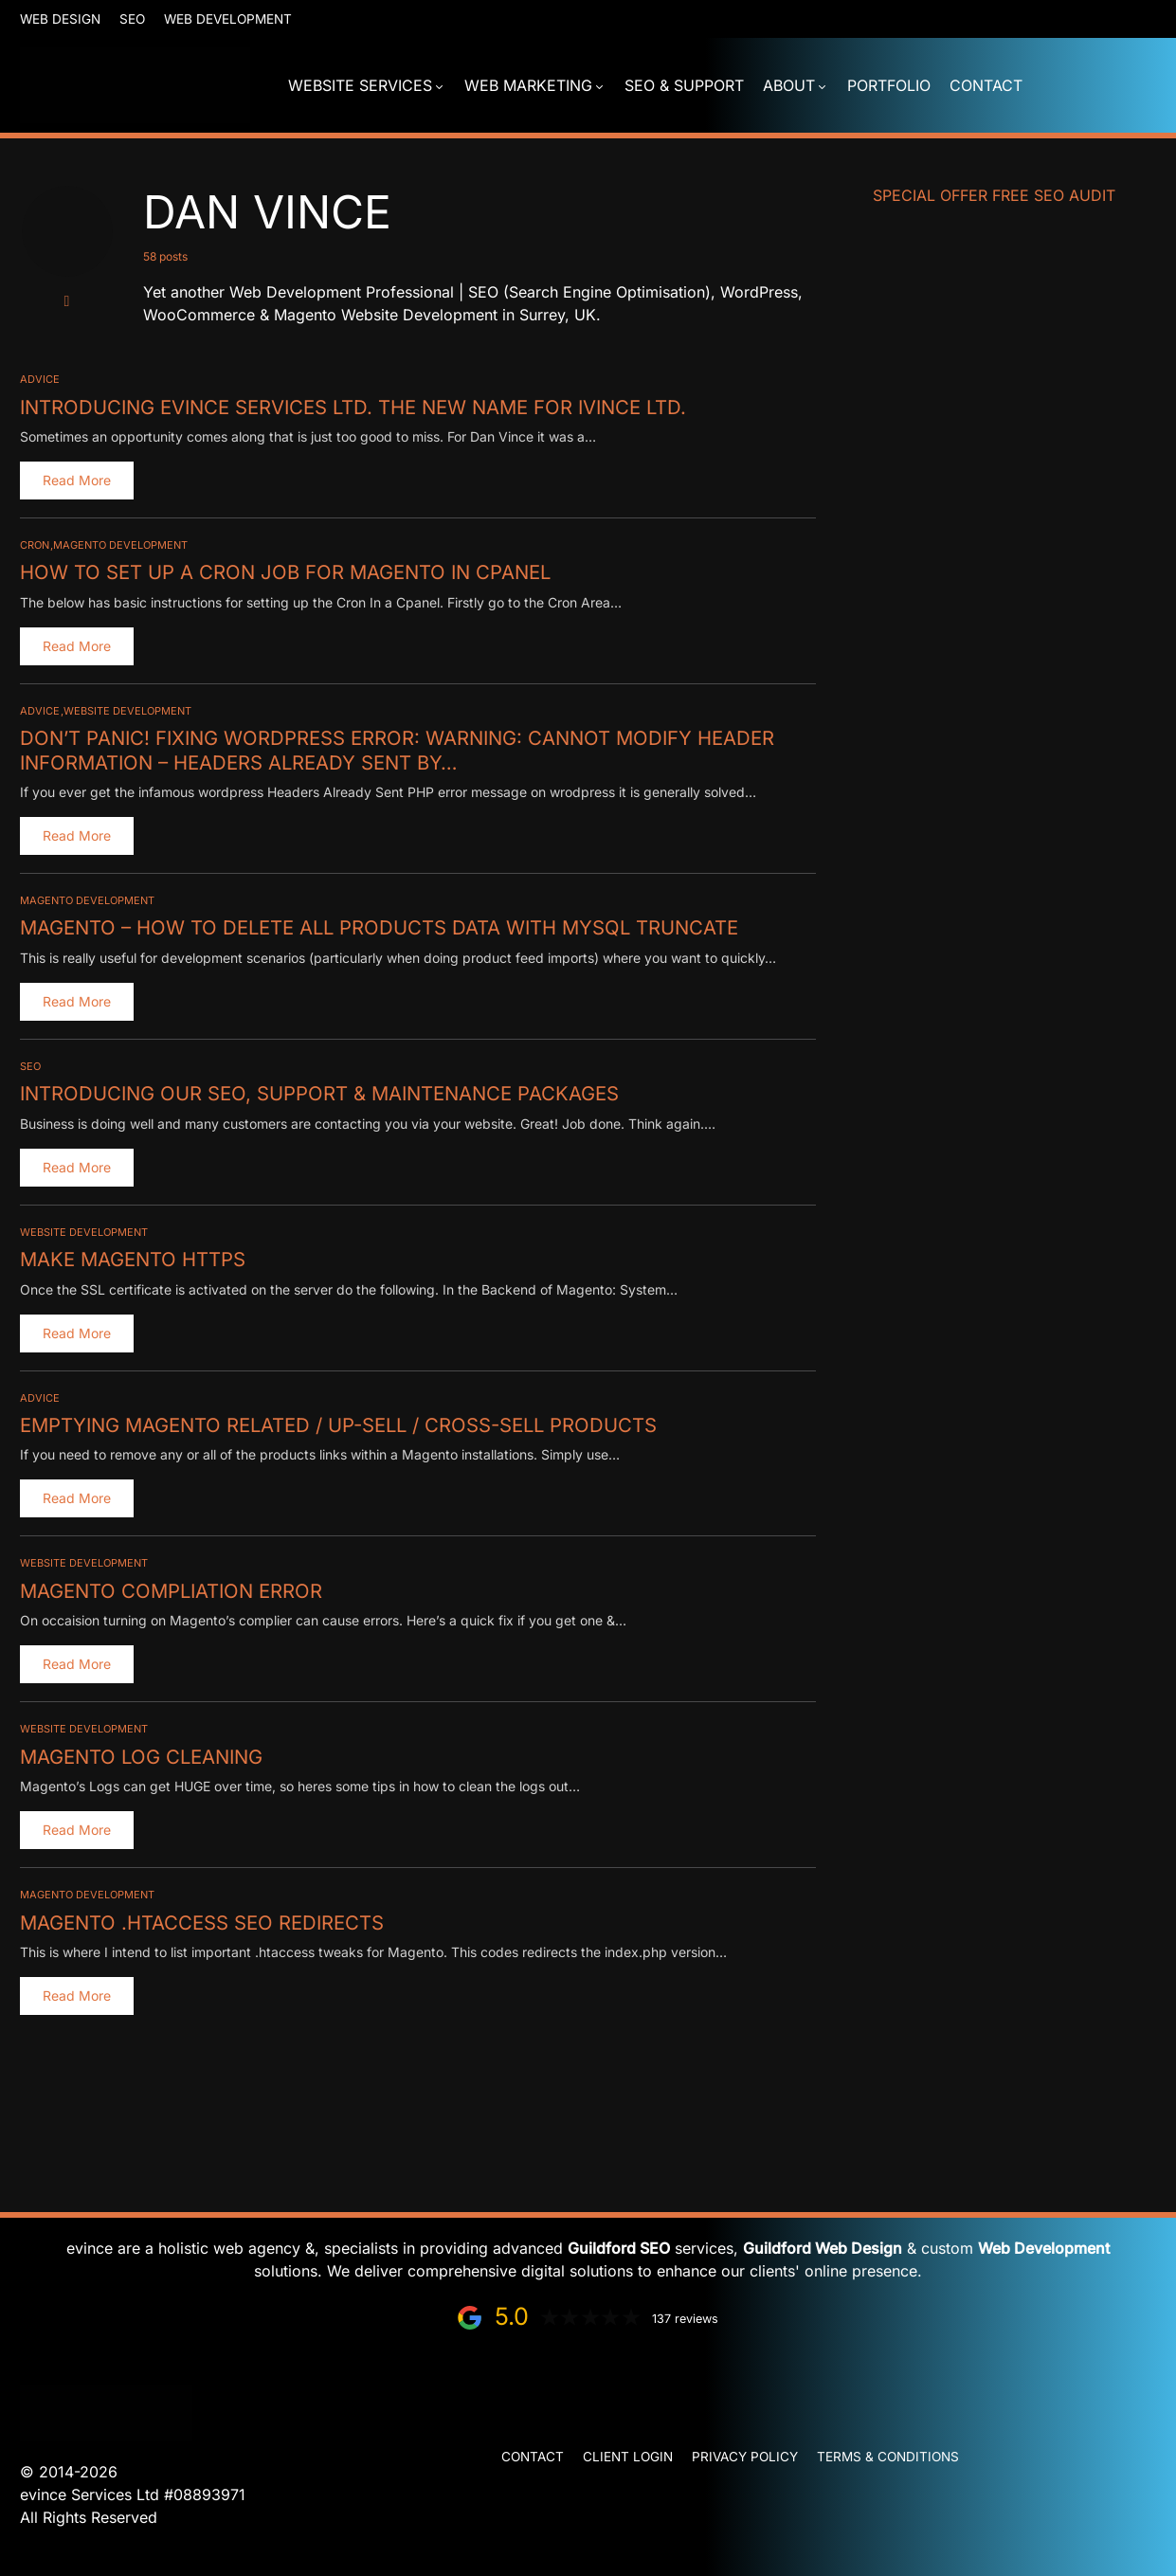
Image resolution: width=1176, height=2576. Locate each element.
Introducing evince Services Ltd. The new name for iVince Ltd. (350, 406)
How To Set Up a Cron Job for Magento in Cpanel (282, 571)
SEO (132, 19)
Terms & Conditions (888, 2456)
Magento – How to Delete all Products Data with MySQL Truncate (375, 926)
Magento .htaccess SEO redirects (200, 1918)
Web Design (60, 19)
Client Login (628, 2456)
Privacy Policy (745, 2456)
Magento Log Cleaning (140, 1753)
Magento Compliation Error (169, 1587)
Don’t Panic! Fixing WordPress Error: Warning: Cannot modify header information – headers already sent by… (393, 749)
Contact (532, 2456)
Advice (40, 379)
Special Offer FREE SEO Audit (994, 195)
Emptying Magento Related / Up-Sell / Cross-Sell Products (336, 1422)
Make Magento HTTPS (132, 1256)
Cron (34, 545)
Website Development (127, 710)
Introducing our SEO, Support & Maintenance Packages (316, 1091)
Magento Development (120, 545)
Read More (77, 480)
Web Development (228, 19)
